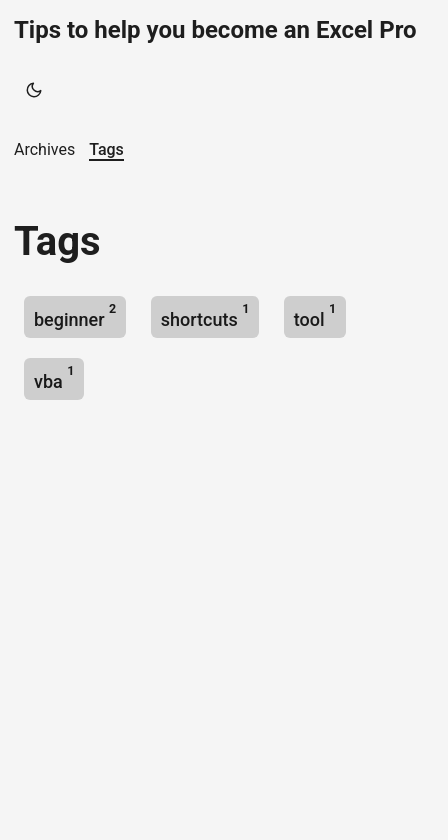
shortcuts (205, 315)
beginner (75, 315)
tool (315, 315)
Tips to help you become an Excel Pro (215, 30)
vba (54, 377)
